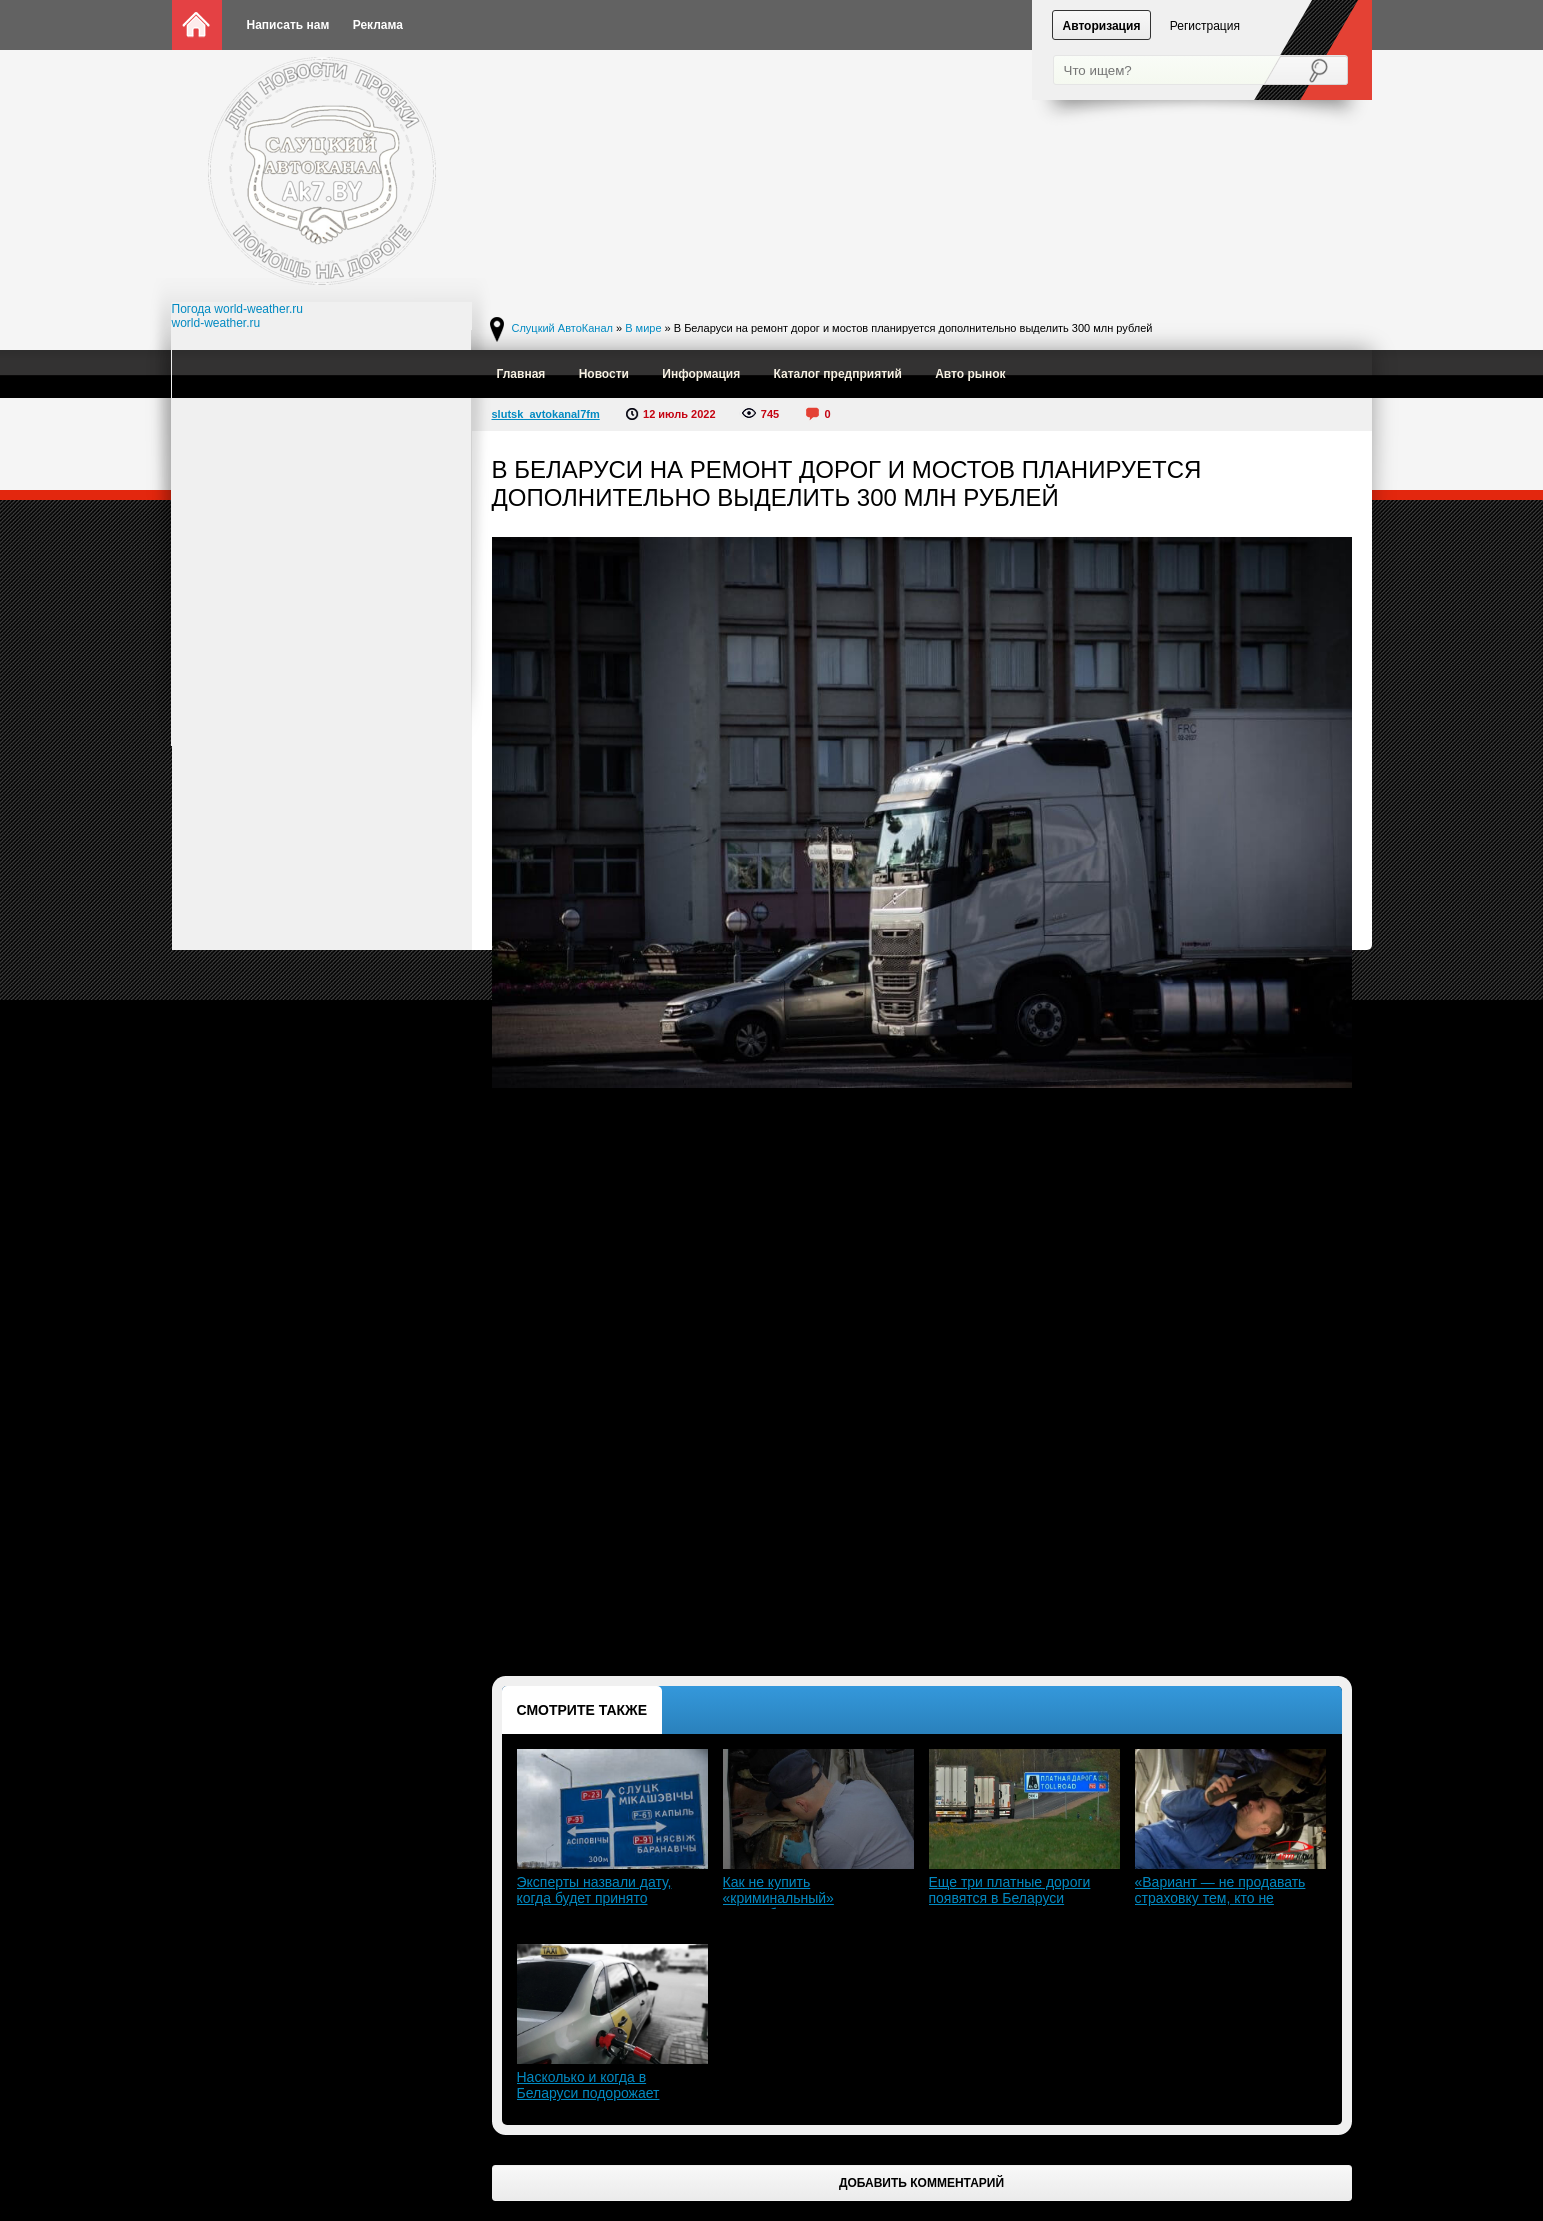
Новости (604, 374)
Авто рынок (970, 374)
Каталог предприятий (838, 374)
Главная (521, 374)
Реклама (378, 25)
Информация (701, 374)
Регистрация (1205, 26)
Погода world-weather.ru (238, 309)
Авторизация (1102, 26)
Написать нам (288, 25)
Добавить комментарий (921, 2183)
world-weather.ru (216, 323)
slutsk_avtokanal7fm (546, 414)
